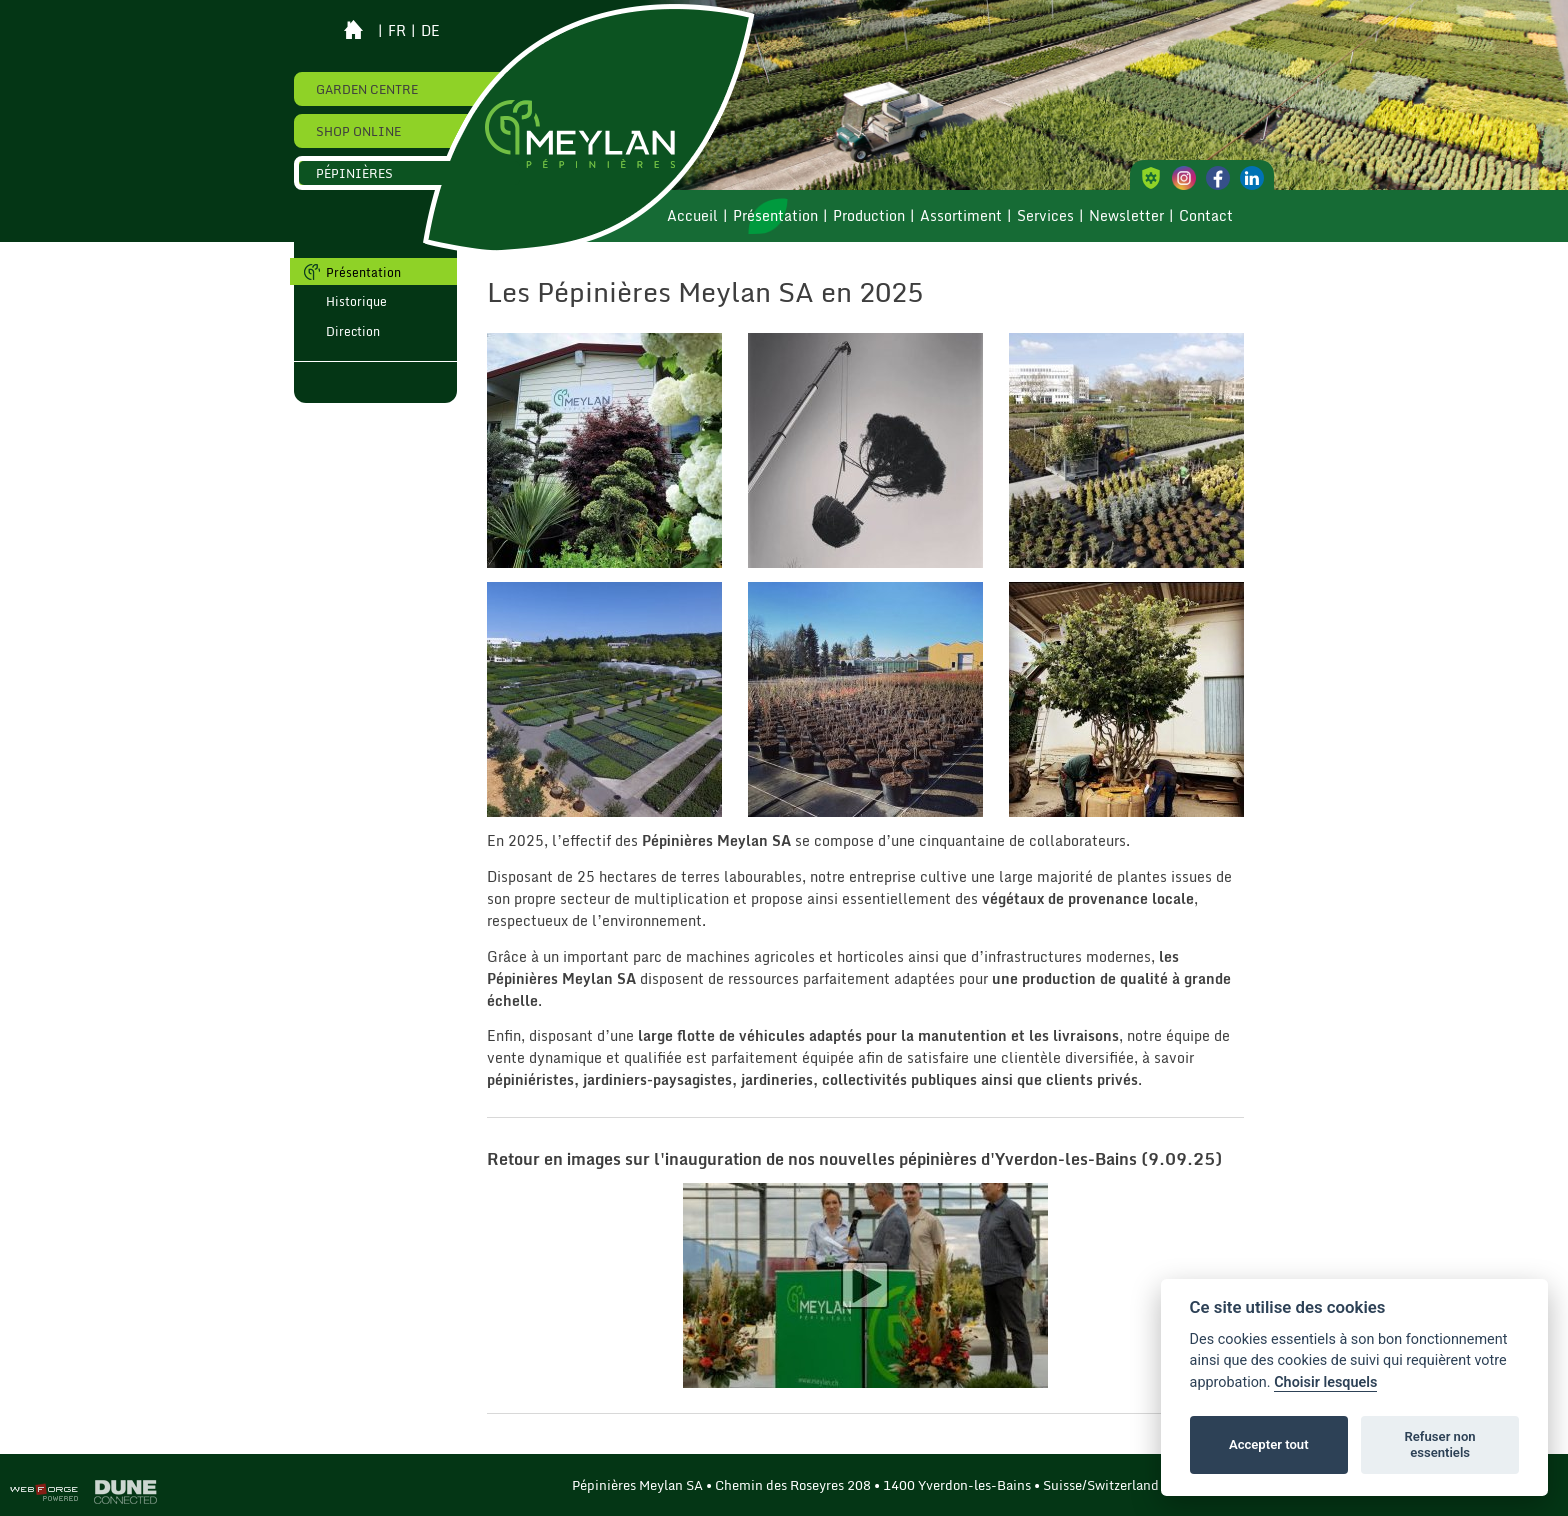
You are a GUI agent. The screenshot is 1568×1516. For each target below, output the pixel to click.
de (430, 31)
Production (869, 216)
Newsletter (1126, 216)
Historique (356, 301)
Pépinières (354, 173)
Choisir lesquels (1325, 1382)
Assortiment (961, 216)
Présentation (775, 216)
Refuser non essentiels (1439, 1444)
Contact (1206, 216)
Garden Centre (367, 89)
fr (397, 31)
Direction (353, 331)
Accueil (692, 216)
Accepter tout (1269, 1444)
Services (1045, 216)
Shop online (358, 131)
